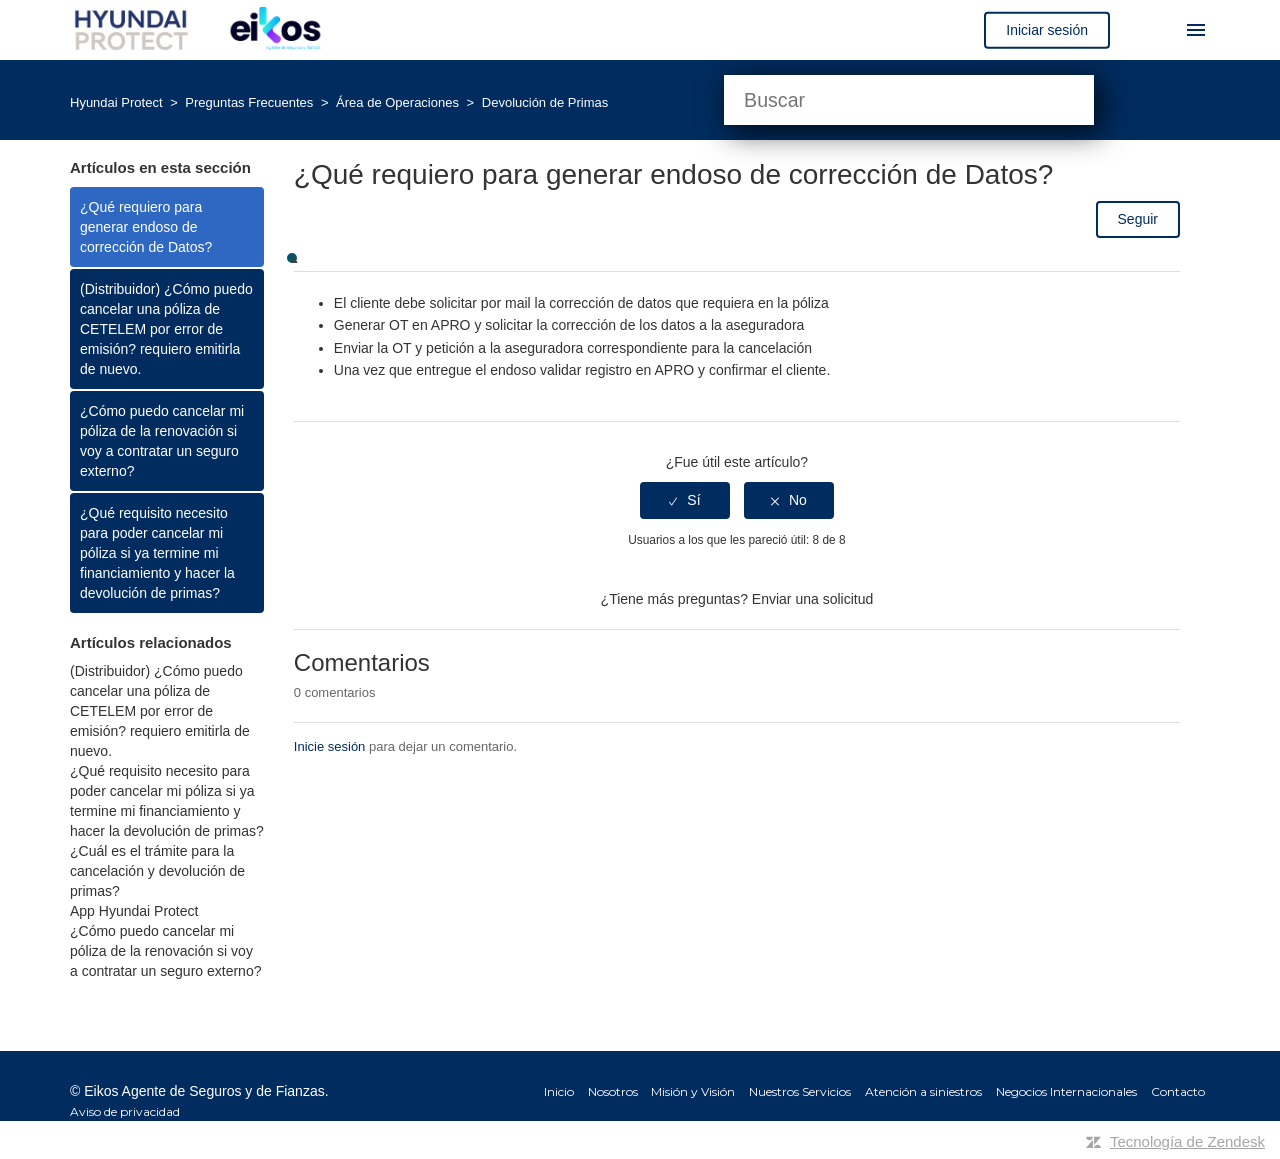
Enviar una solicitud (812, 599)
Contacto (1178, 1091)
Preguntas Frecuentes (251, 102)
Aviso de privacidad (125, 1111)
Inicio (559, 1091)
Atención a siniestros (923, 1091)
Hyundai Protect (116, 102)
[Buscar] (909, 100)
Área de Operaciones (399, 102)
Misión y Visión (693, 1091)
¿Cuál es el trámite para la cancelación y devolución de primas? (157, 871)
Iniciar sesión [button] (1047, 30)
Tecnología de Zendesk (1187, 1141)
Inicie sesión (330, 746)
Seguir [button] (1138, 219)
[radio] (685, 500)
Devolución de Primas (545, 102)
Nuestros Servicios (800, 1091)
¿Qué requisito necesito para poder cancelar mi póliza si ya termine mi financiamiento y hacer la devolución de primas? (157, 553)
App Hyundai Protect (134, 911)
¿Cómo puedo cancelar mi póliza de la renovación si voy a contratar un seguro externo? (162, 441)
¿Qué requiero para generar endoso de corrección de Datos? (146, 227)
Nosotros (613, 1091)
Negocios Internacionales (1066, 1091)
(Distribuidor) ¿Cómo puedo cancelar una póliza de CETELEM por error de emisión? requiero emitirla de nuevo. (166, 329)
